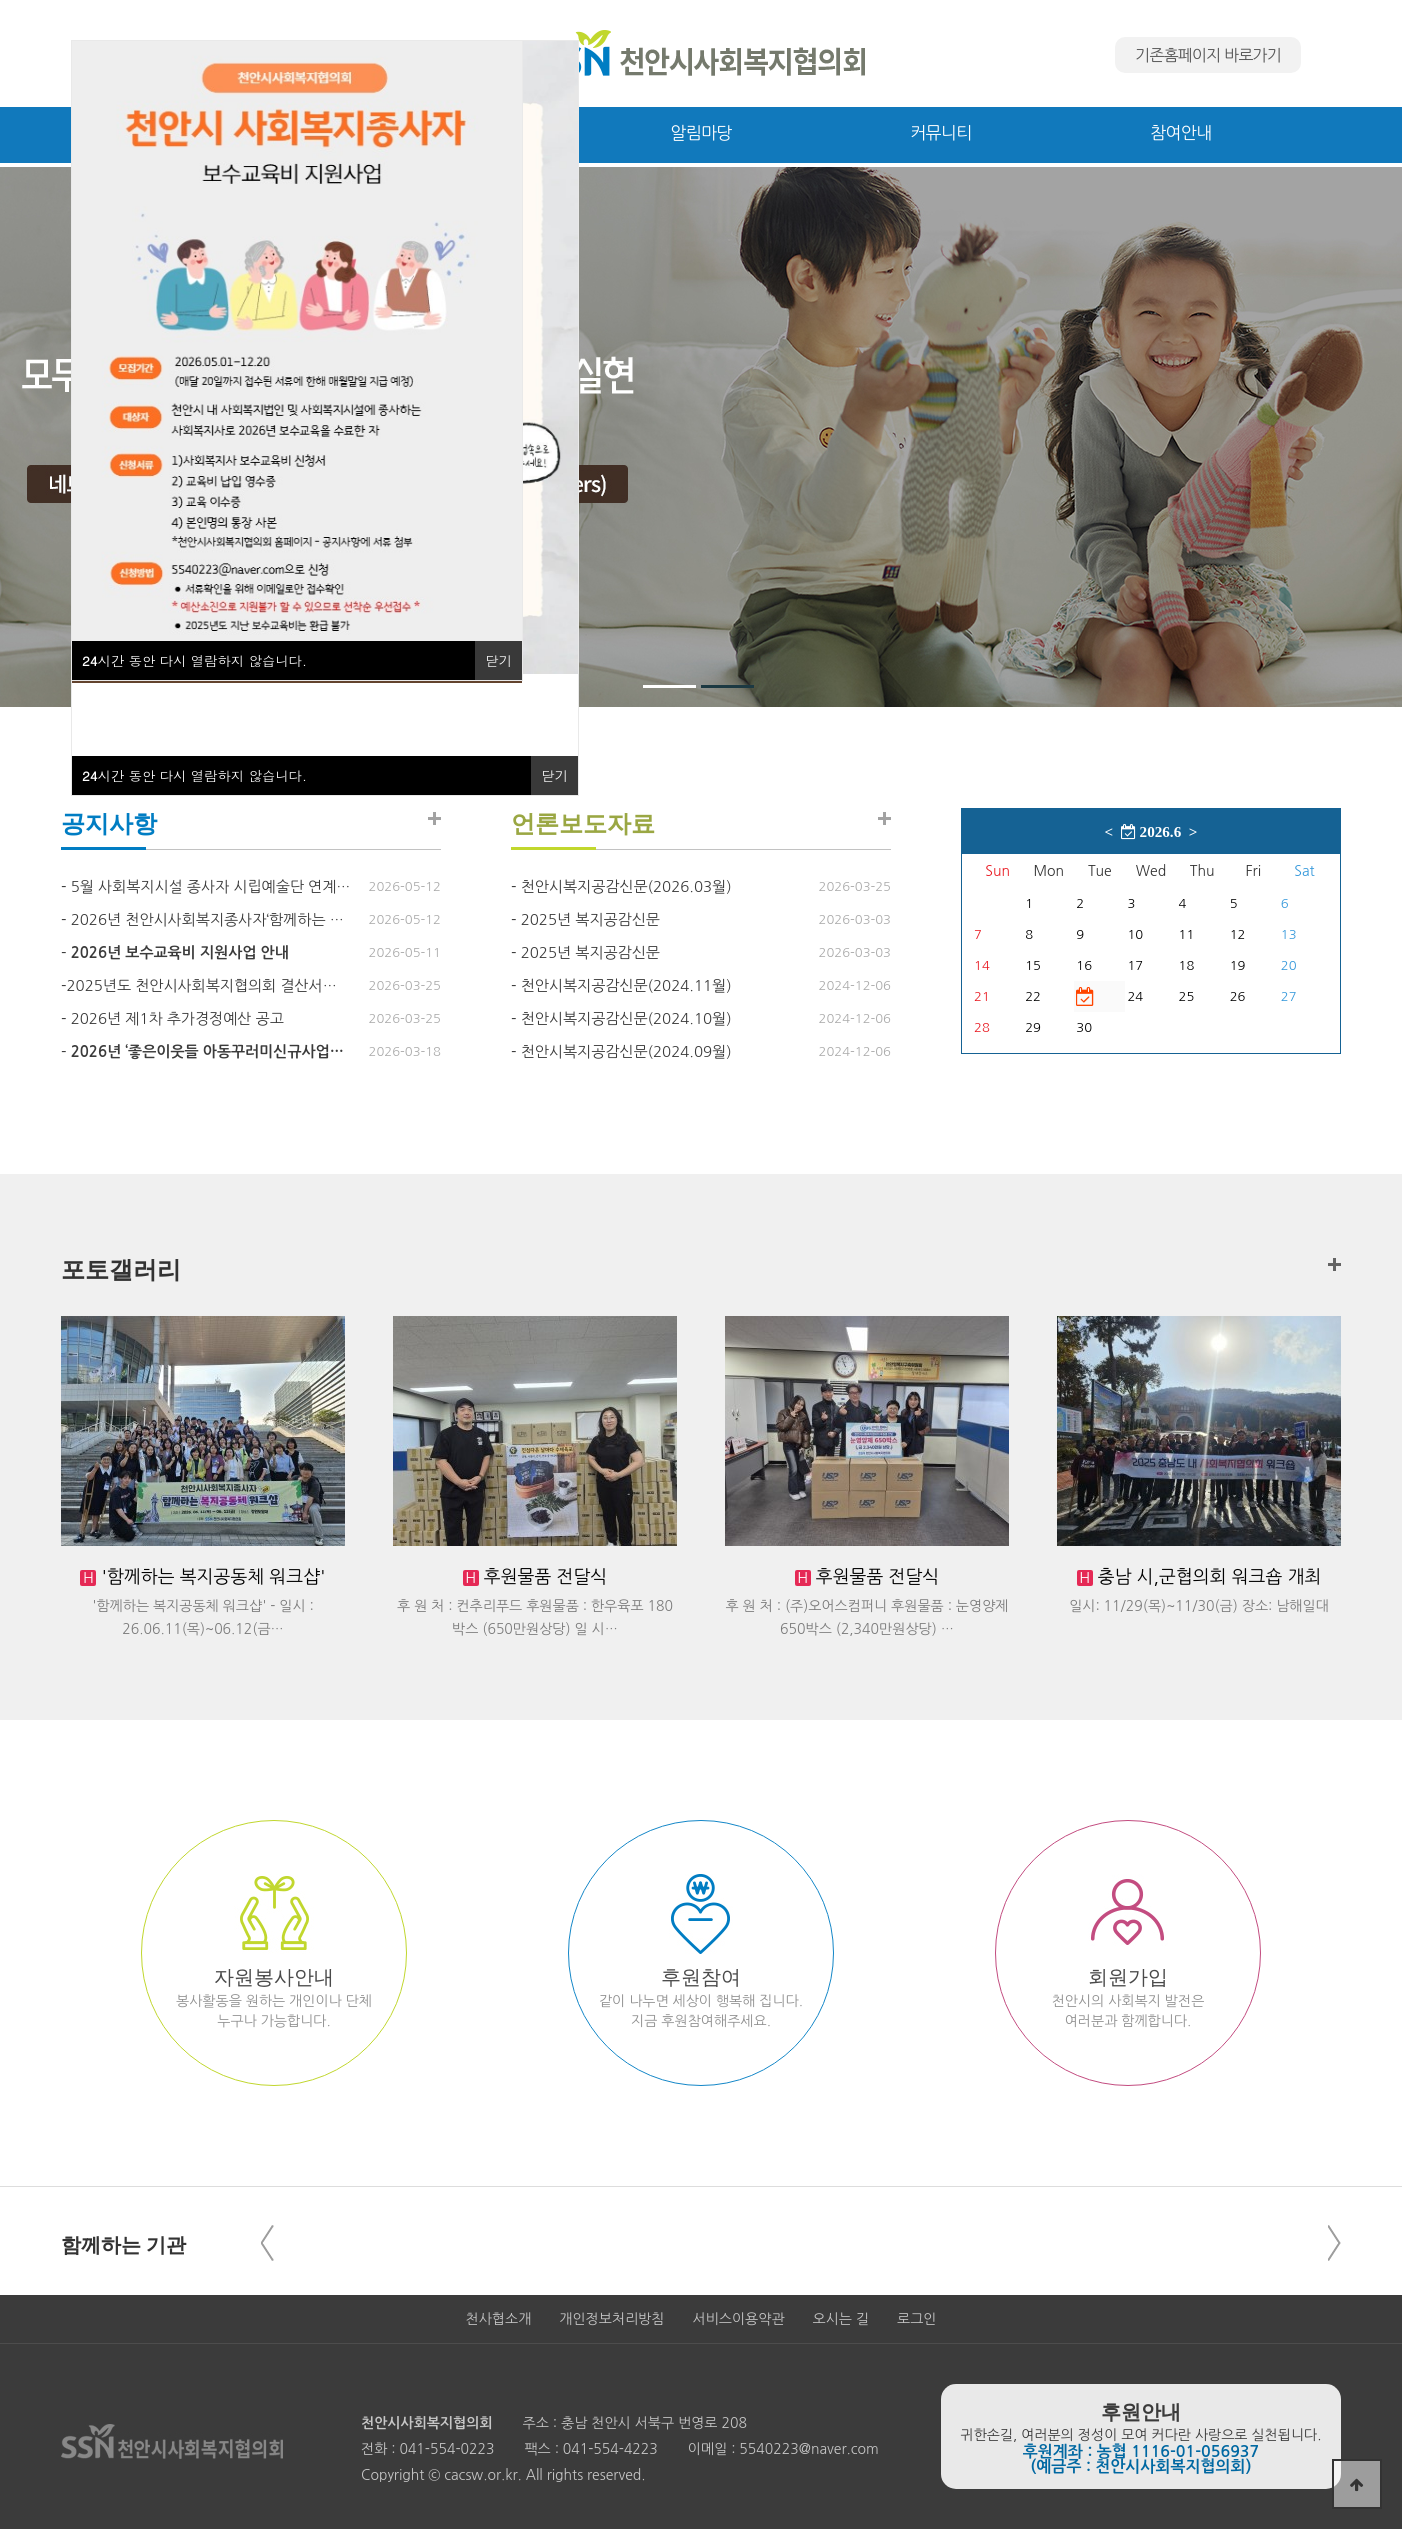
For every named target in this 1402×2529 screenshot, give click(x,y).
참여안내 (1180, 132)
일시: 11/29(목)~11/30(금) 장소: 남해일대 (1199, 1606)
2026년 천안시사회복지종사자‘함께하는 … (207, 919)
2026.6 (1151, 831)
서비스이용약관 (738, 2319)
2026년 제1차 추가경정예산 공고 (177, 1018)
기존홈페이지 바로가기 (1208, 55)
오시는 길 (841, 2319)
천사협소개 (499, 2319)
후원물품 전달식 (543, 1577)
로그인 (916, 2319)
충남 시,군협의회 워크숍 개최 (1207, 1577)
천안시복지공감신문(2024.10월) (626, 1018)
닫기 (554, 775)
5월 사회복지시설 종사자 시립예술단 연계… (211, 886)
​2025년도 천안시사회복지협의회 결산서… (201, 985)
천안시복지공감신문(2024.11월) (626, 985)
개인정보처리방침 (611, 2319)
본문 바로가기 (0, 0)
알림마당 (700, 132)
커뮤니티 (940, 132)
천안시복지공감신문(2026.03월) (626, 886)
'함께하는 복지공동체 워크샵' (210, 1577)
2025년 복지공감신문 (590, 919)
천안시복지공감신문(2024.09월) (626, 1051)
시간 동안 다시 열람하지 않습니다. (194, 775)
